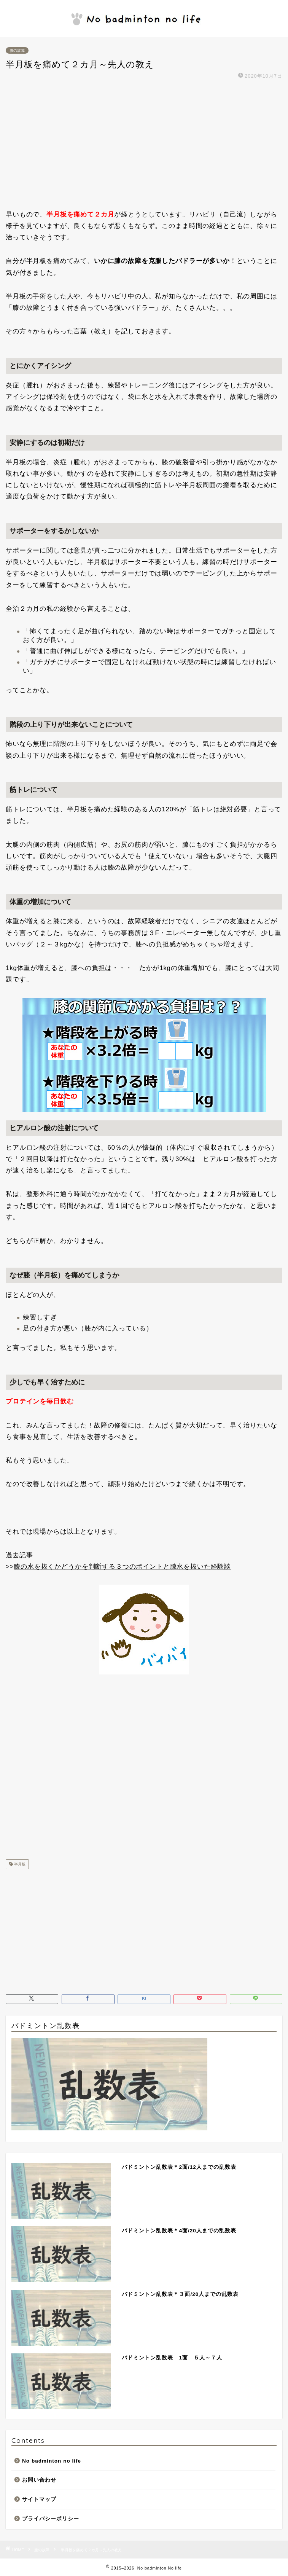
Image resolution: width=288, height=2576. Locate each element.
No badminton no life (51, 2461)
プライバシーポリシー (50, 2519)
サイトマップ (39, 2499)
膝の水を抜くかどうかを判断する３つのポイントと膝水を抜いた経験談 (122, 1566)
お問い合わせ (39, 2480)
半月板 (19, 1864)
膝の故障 (17, 50)
